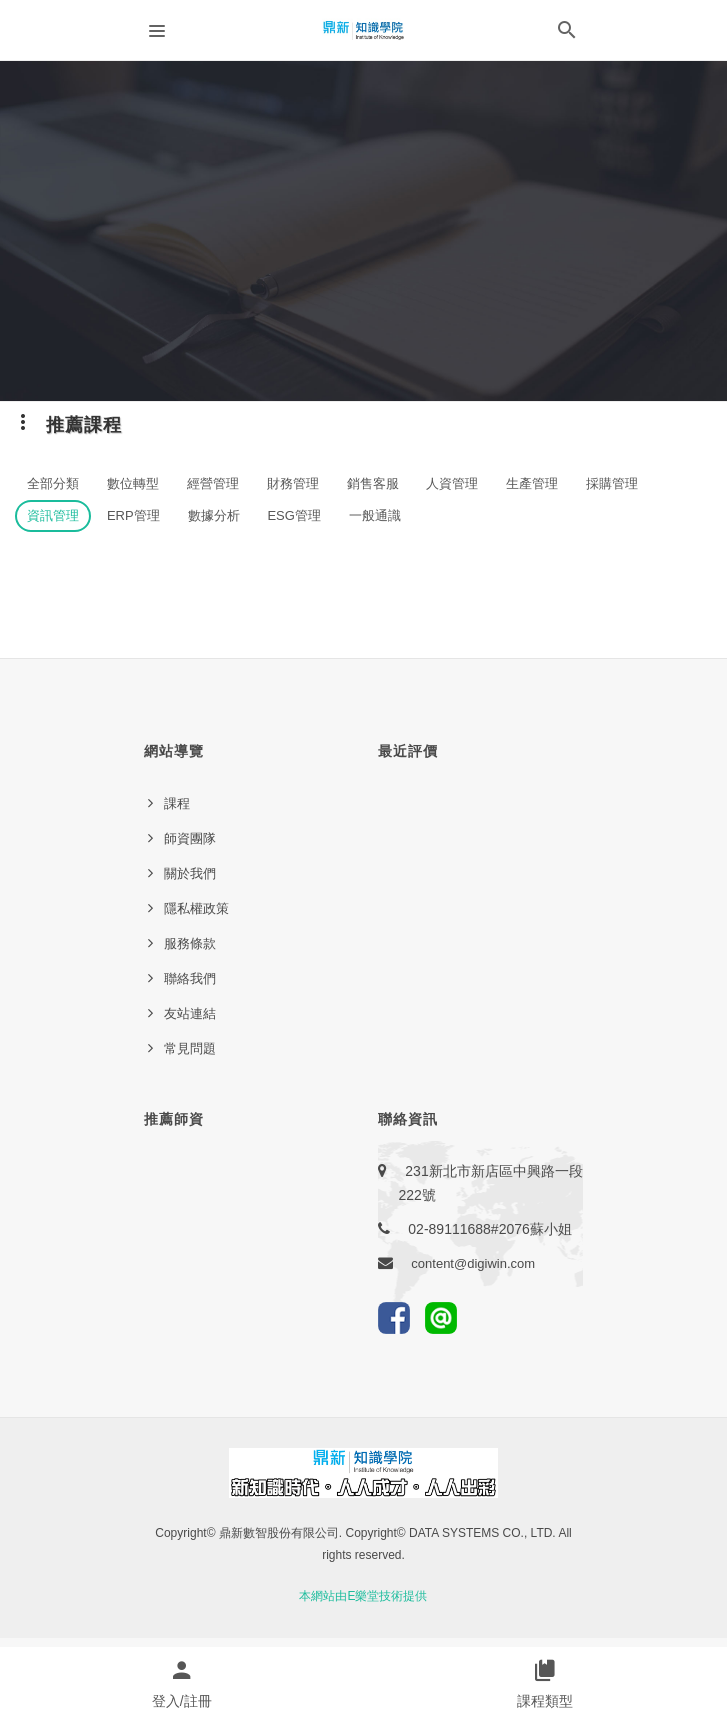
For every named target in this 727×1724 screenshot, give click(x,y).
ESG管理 (293, 515)
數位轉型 (133, 483)
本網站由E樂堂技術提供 (363, 1596)
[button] (567, 34)
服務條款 (190, 943)
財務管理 (293, 483)
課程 (177, 803)
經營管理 (213, 483)
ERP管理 (133, 515)
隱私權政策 (196, 908)
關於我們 (190, 873)
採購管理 (612, 483)
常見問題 (190, 1048)
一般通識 (375, 515)
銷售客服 (373, 483)
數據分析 (214, 515)
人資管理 (452, 483)
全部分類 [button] (53, 483)
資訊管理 (53, 515)
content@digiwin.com (473, 1263)
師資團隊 (190, 838)
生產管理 (532, 483)
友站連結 (190, 1013)
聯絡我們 (190, 978)
